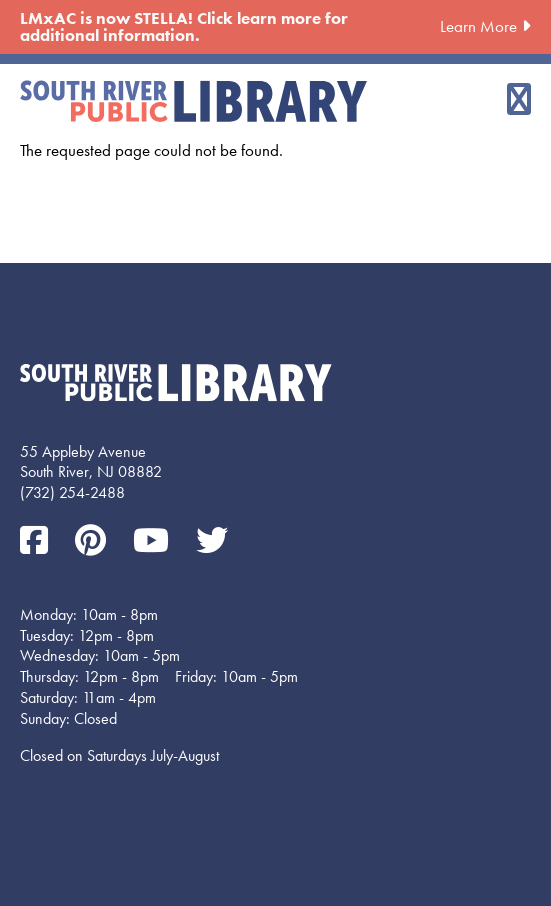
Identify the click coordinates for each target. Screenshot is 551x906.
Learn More (478, 26)
